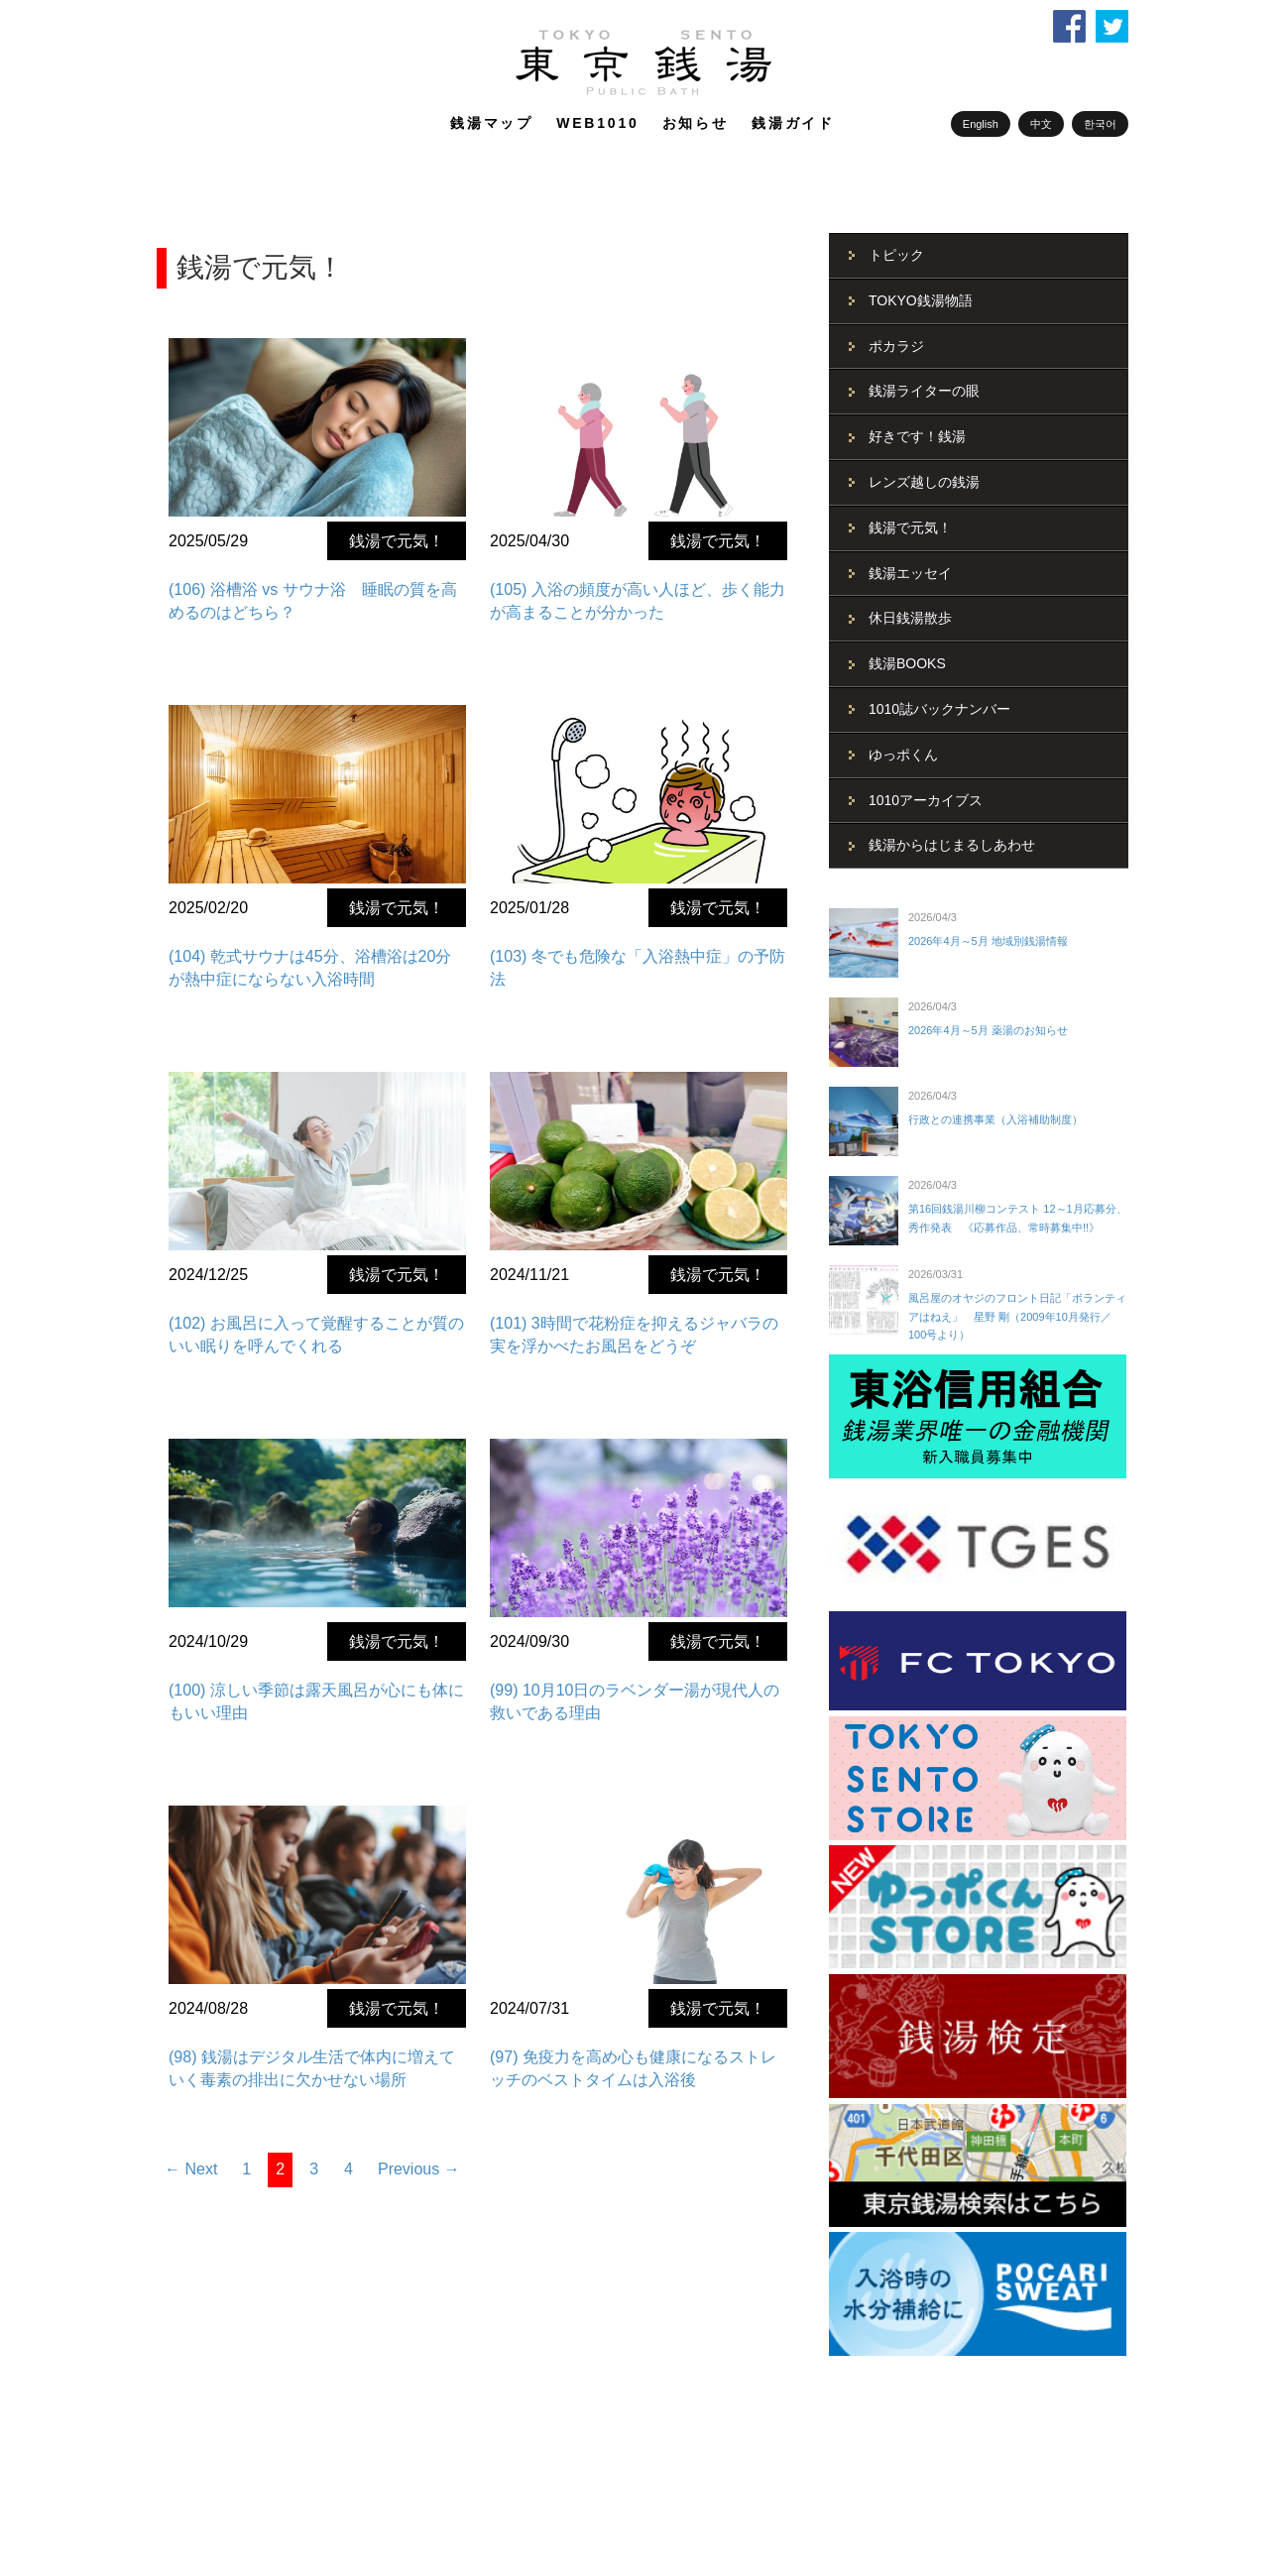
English (980, 124)
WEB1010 (597, 123)
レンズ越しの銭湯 (924, 482)
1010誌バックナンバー (939, 709)
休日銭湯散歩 (910, 618)
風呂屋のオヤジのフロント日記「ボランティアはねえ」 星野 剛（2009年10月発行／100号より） (1017, 1316)
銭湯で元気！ (396, 540)
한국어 (1100, 124)
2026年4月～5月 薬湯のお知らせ (988, 1030)
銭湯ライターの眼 (924, 391)
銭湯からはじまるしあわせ (952, 845)
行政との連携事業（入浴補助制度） (995, 1119)
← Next (191, 2169)
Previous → (419, 2169)
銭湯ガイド (793, 123)
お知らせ (695, 123)
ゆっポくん (903, 754)
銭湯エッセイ (910, 573)
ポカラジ (896, 346)
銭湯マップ (491, 123)
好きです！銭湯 (917, 436)
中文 (1041, 124)
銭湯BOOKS (907, 663)
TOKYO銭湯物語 (921, 300)
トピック (896, 255)
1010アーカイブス (926, 800)
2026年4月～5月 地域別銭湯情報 (988, 941)
